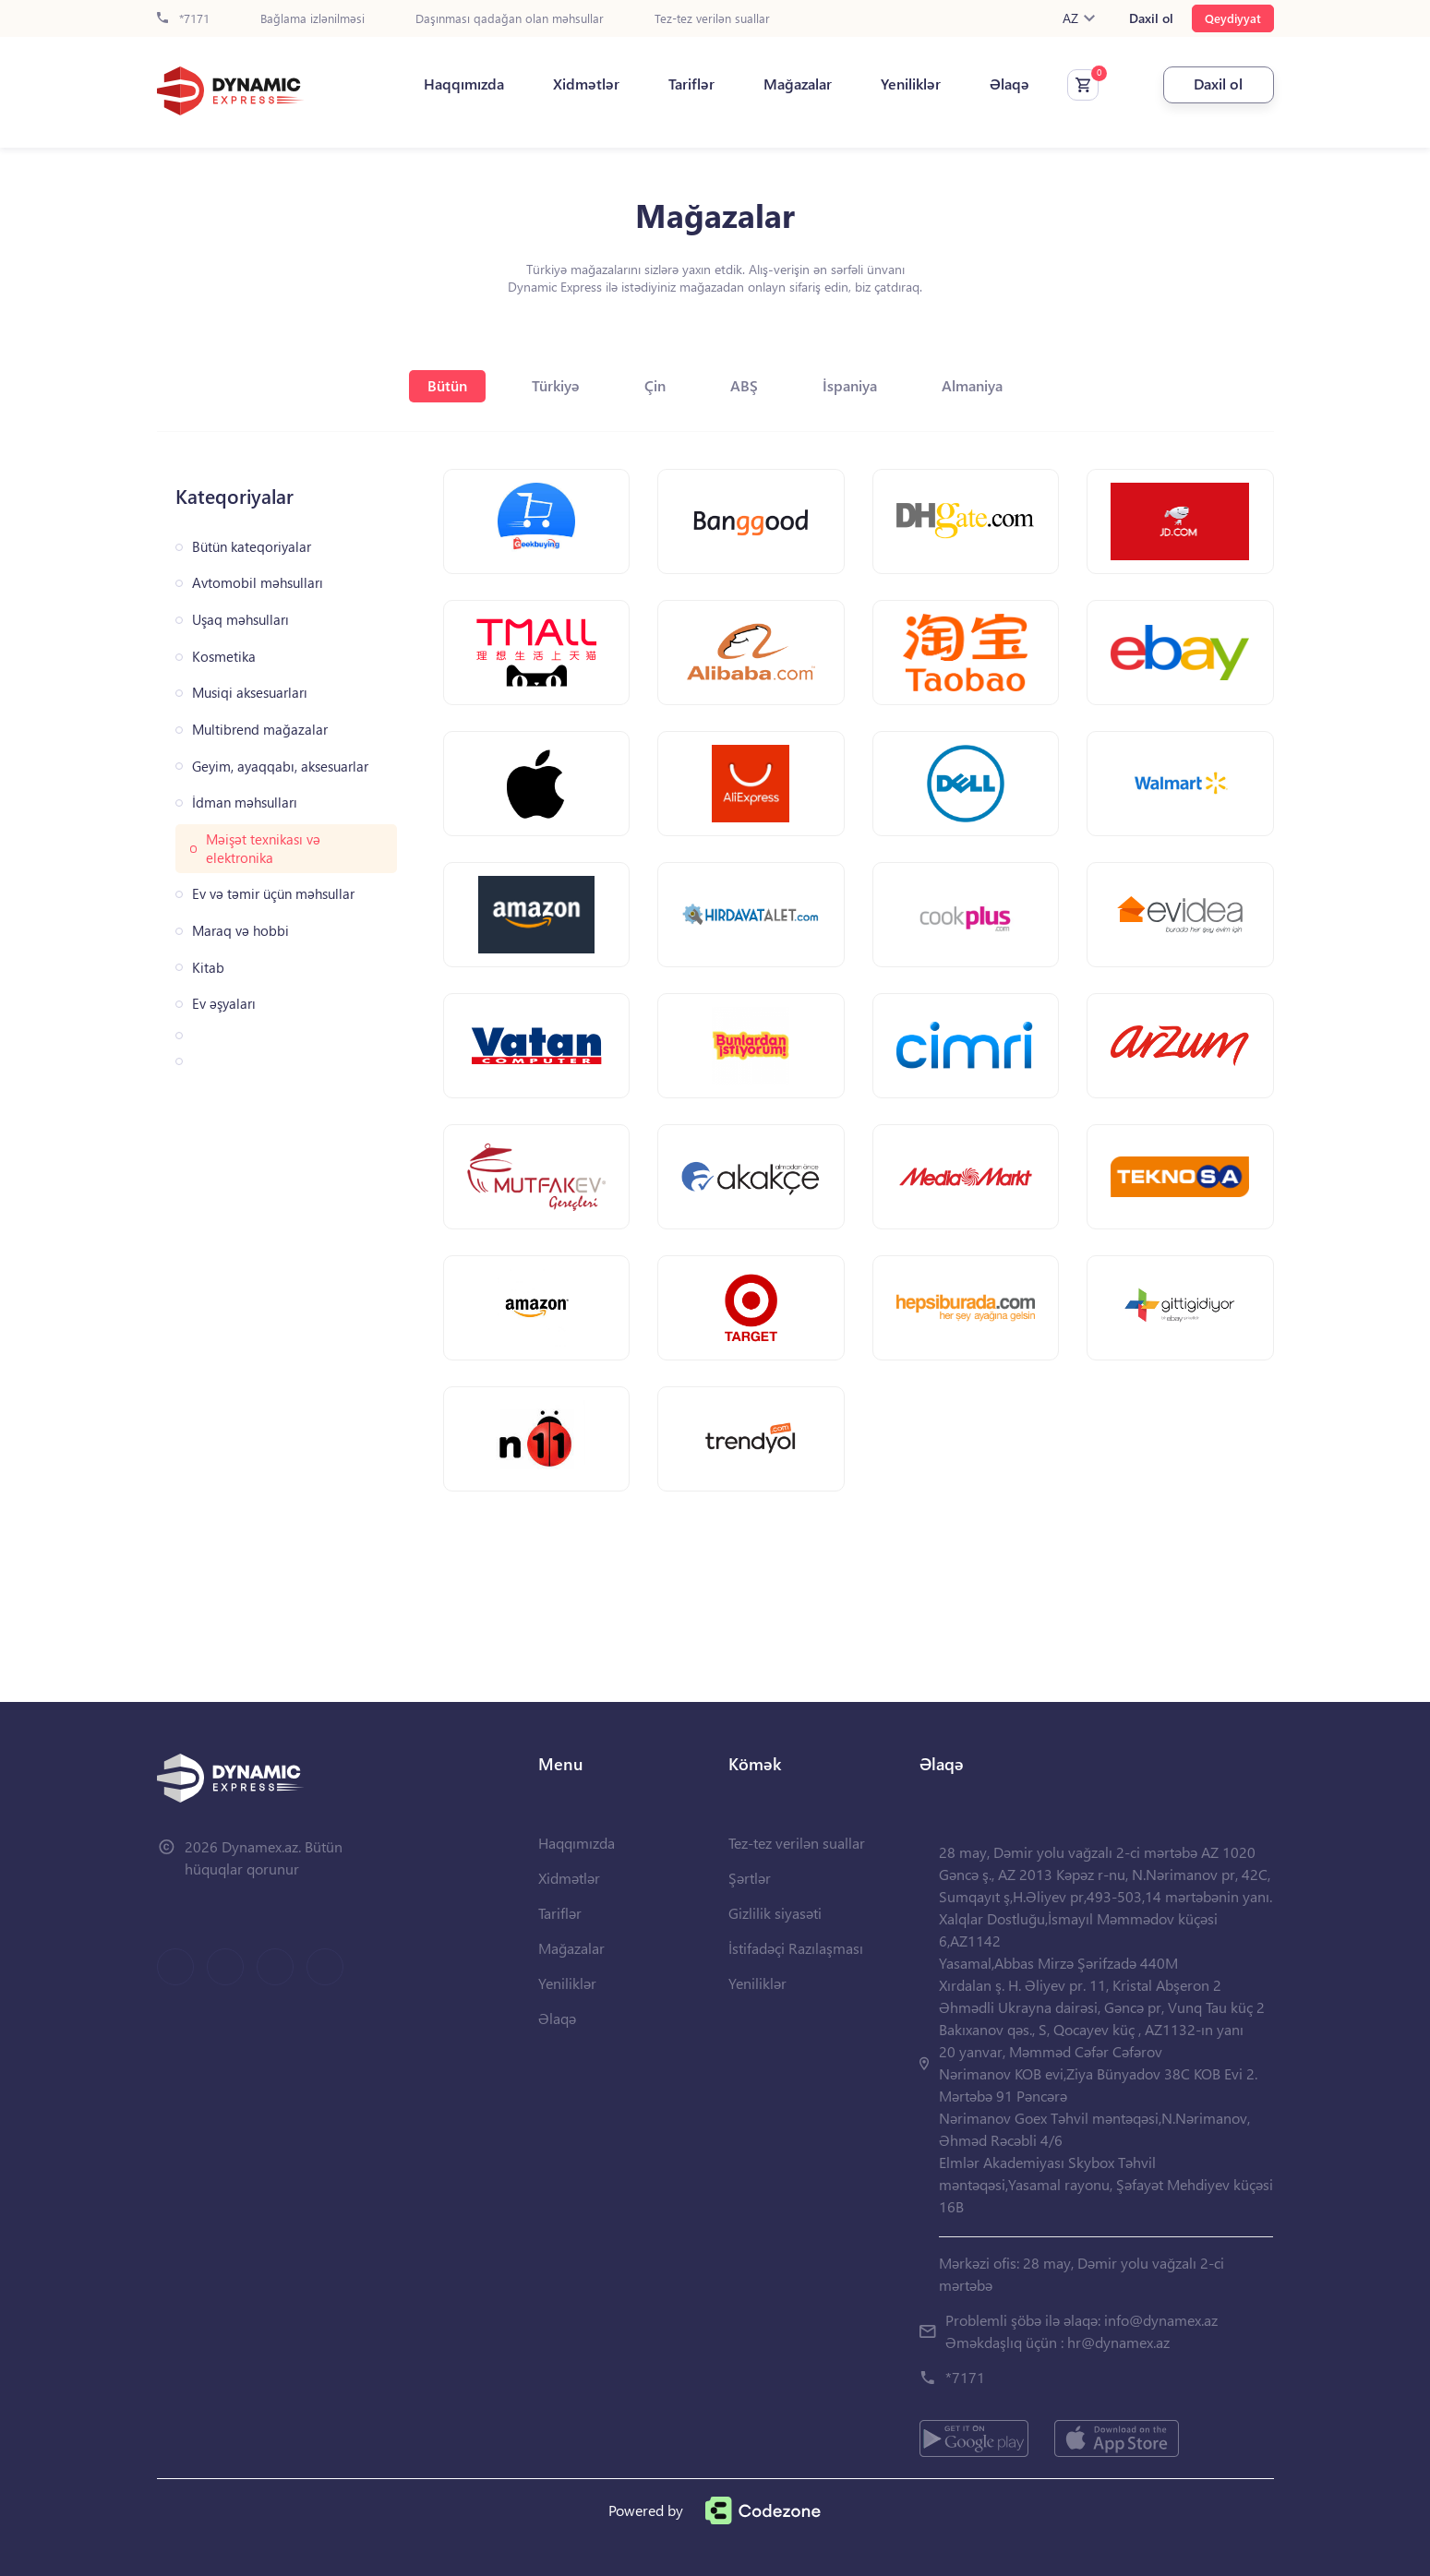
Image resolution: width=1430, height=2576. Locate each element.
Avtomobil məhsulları (257, 583)
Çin (655, 385)
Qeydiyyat (1233, 18)
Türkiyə (556, 385)
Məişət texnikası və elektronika (263, 849)
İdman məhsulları (244, 802)
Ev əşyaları (224, 1003)
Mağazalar (797, 84)
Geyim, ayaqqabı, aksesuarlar (280, 766)
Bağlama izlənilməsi (312, 19)
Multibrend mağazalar (260, 729)
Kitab (208, 967)
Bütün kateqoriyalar (251, 547)
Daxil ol (1151, 18)
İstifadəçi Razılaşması (795, 1948)
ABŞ (744, 385)
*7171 (183, 19)
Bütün (447, 385)
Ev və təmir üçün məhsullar (273, 894)
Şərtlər (749, 1877)
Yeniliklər (911, 84)
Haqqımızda (464, 84)
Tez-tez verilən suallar (712, 19)
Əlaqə (1009, 84)
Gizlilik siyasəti (775, 1913)
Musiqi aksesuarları (249, 692)
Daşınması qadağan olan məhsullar (509, 19)
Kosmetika (224, 656)
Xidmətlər (586, 84)
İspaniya (850, 385)
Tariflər (691, 84)
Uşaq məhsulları (240, 620)
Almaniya (972, 385)
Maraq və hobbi (240, 931)
